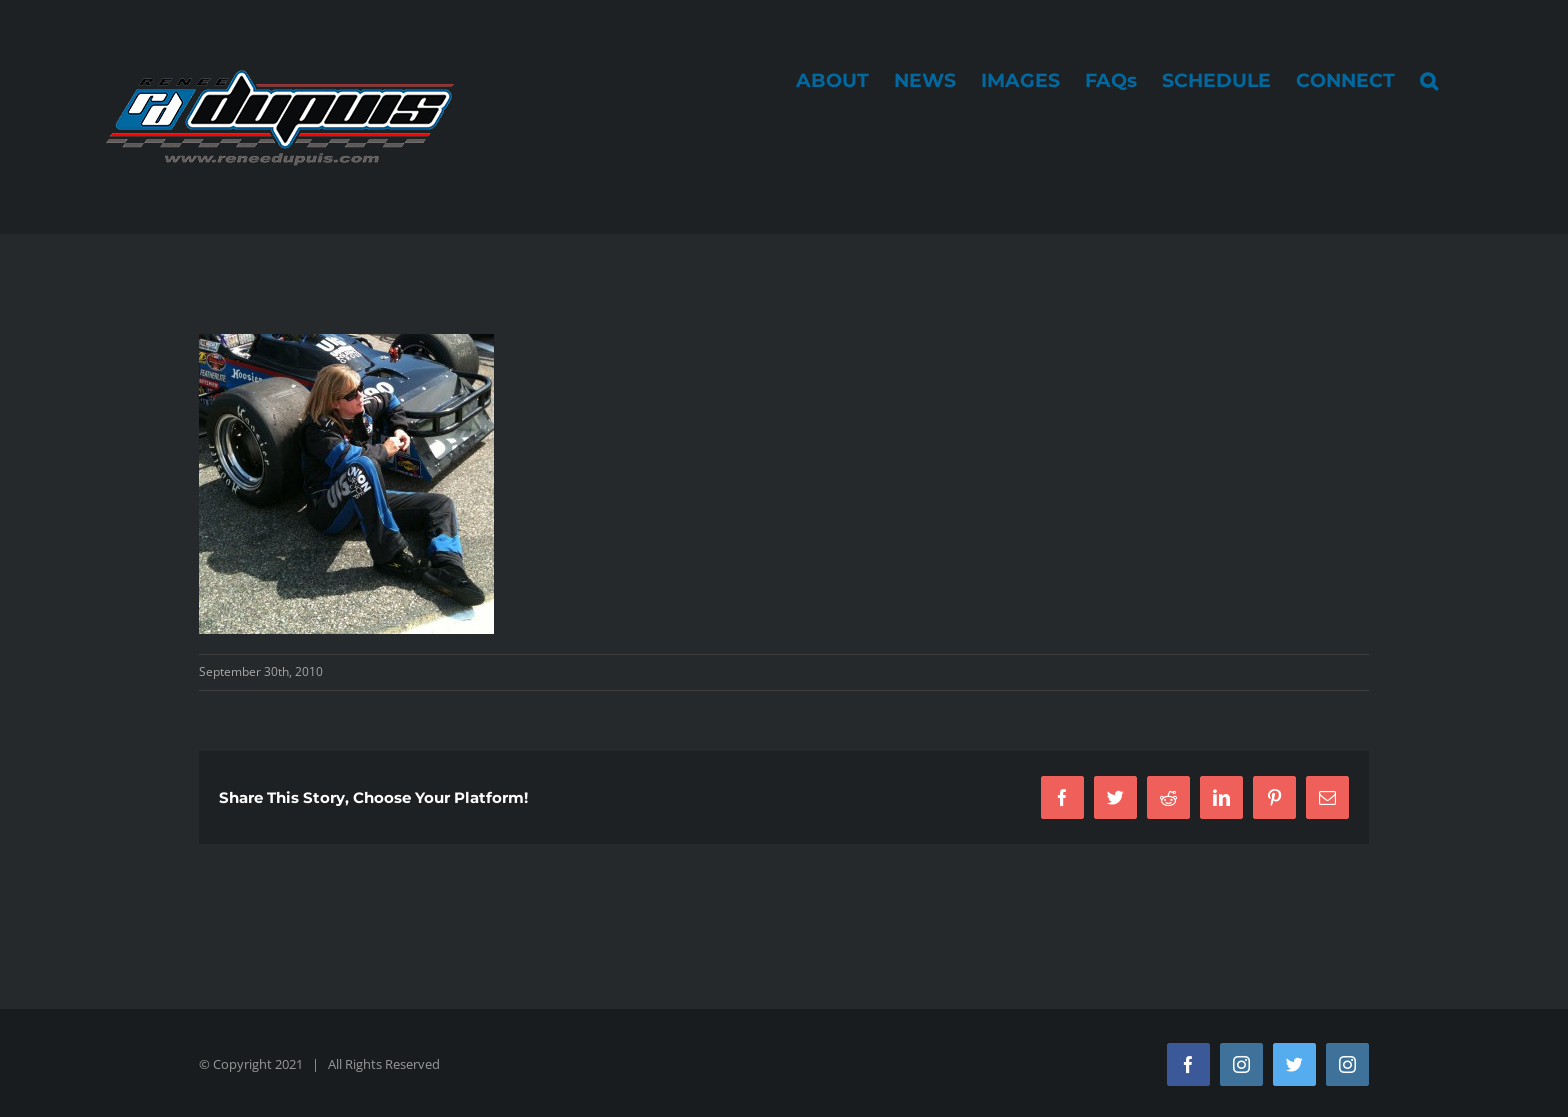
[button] (1429, 80)
